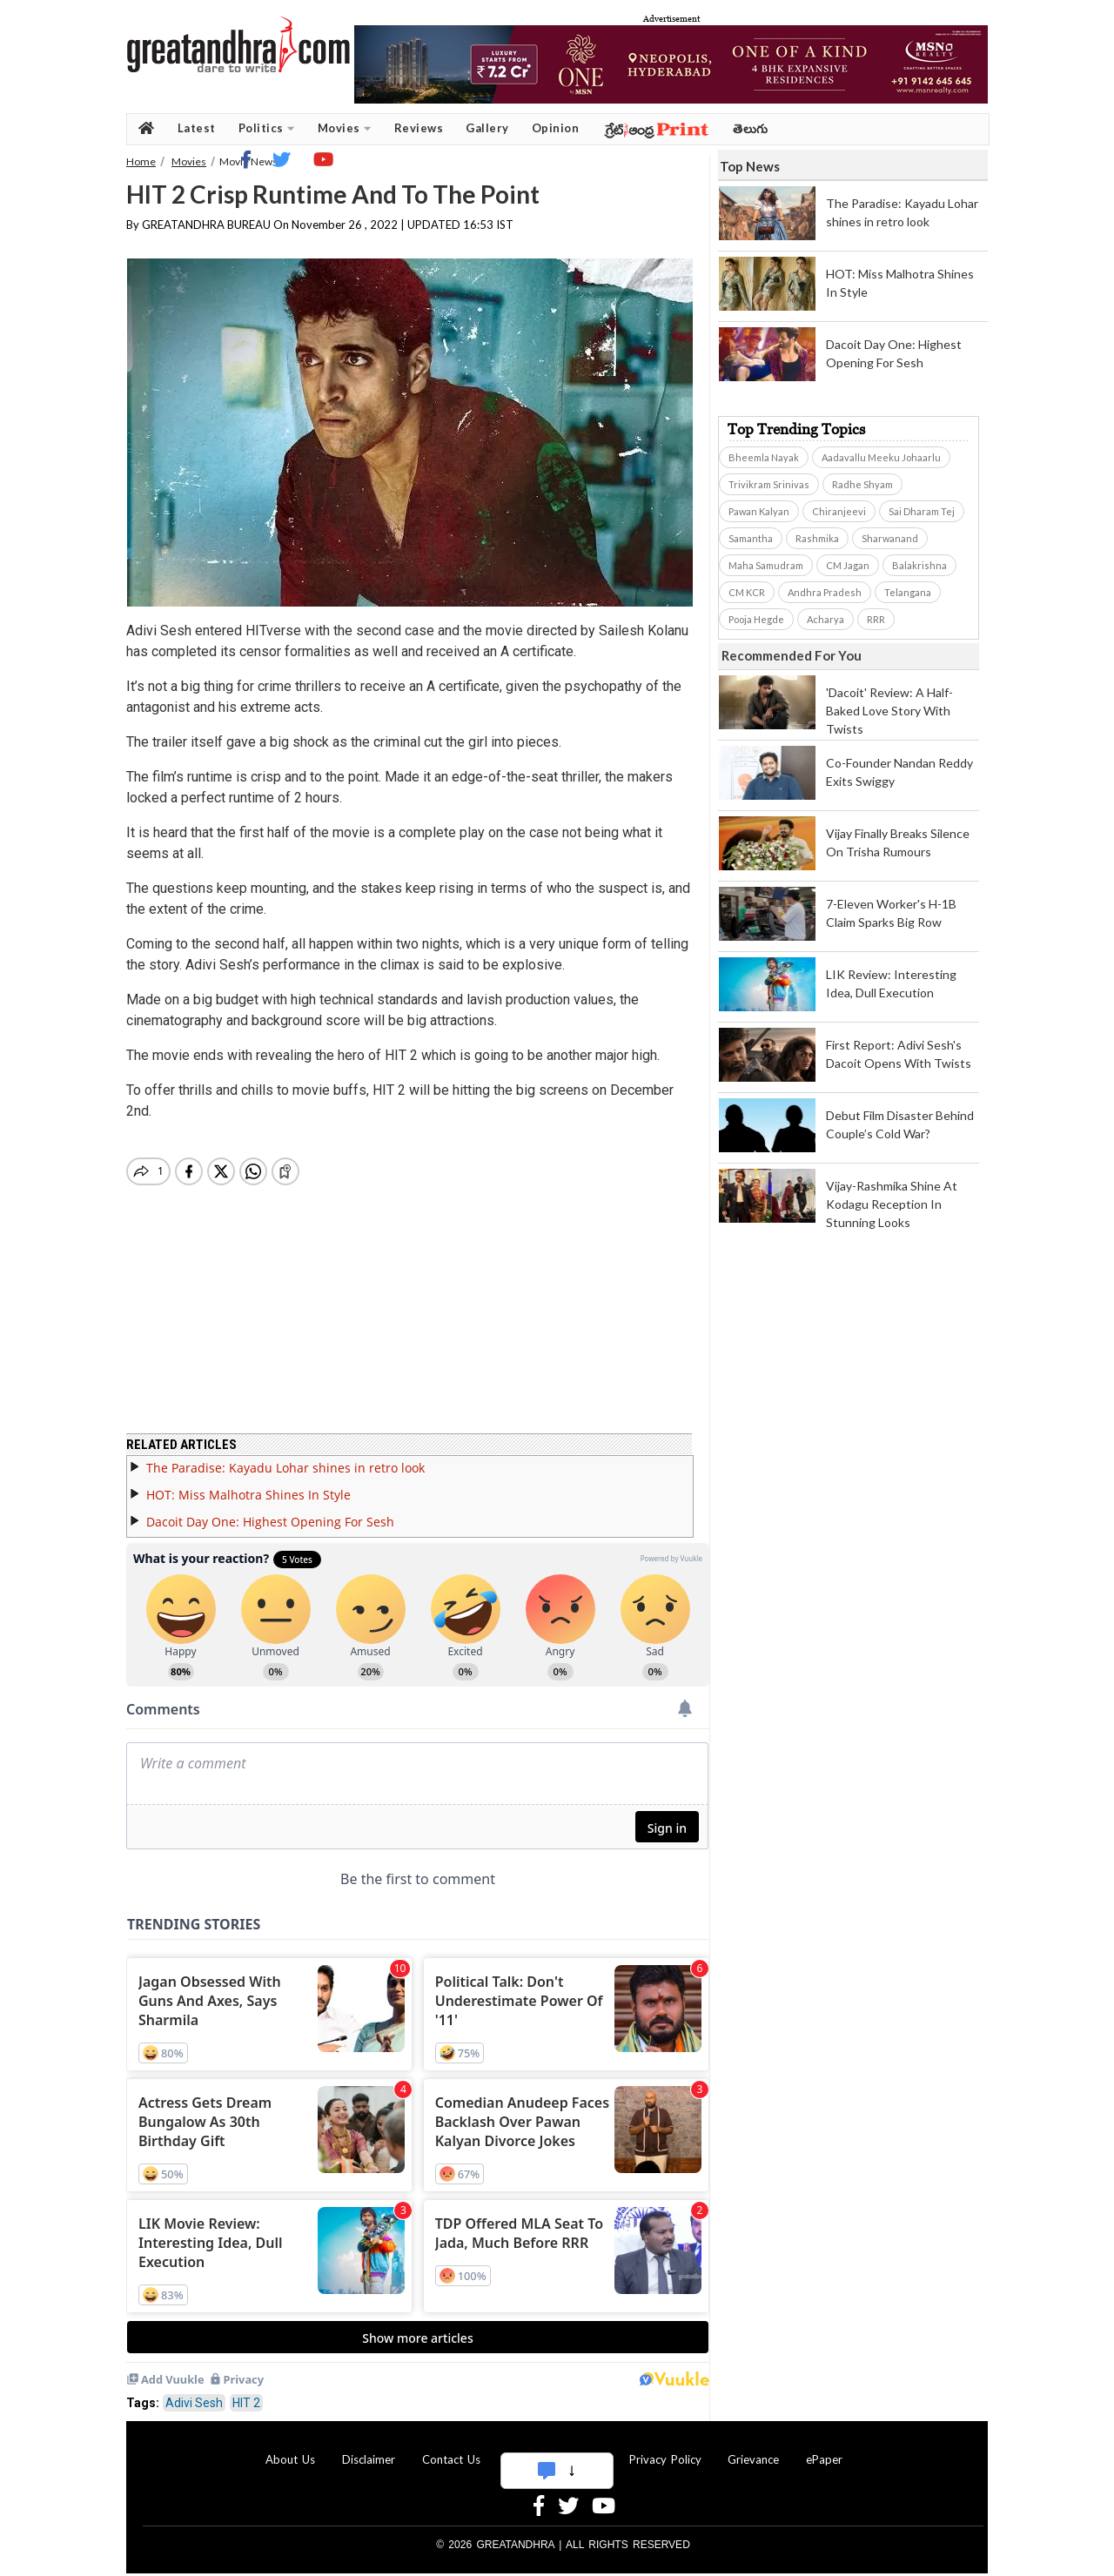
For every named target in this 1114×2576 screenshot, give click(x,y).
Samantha (750, 538)
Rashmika (817, 538)
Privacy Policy (665, 2449)
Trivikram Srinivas (768, 484)
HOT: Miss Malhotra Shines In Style (248, 1484)
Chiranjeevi (839, 511)
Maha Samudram (765, 565)
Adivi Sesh (194, 2392)
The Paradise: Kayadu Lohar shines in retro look (285, 1457)
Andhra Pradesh (825, 592)
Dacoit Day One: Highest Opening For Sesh (270, 1511)
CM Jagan (847, 565)
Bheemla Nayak (763, 457)
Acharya (825, 619)
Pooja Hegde (756, 619)
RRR (876, 619)
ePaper (824, 2449)
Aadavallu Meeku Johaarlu (881, 457)
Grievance (753, 2449)
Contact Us (451, 2449)
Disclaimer (368, 2449)
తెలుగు (750, 128)
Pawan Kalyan (758, 511)
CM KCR (746, 592)
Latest (197, 128)
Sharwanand (890, 538)
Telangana (907, 592)
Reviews (419, 128)
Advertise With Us (554, 2449)
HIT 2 (246, 2392)
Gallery (487, 128)
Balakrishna (919, 565)
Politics (266, 128)
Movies (345, 128)
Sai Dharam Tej (922, 511)
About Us (290, 2449)
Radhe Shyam (862, 484)
